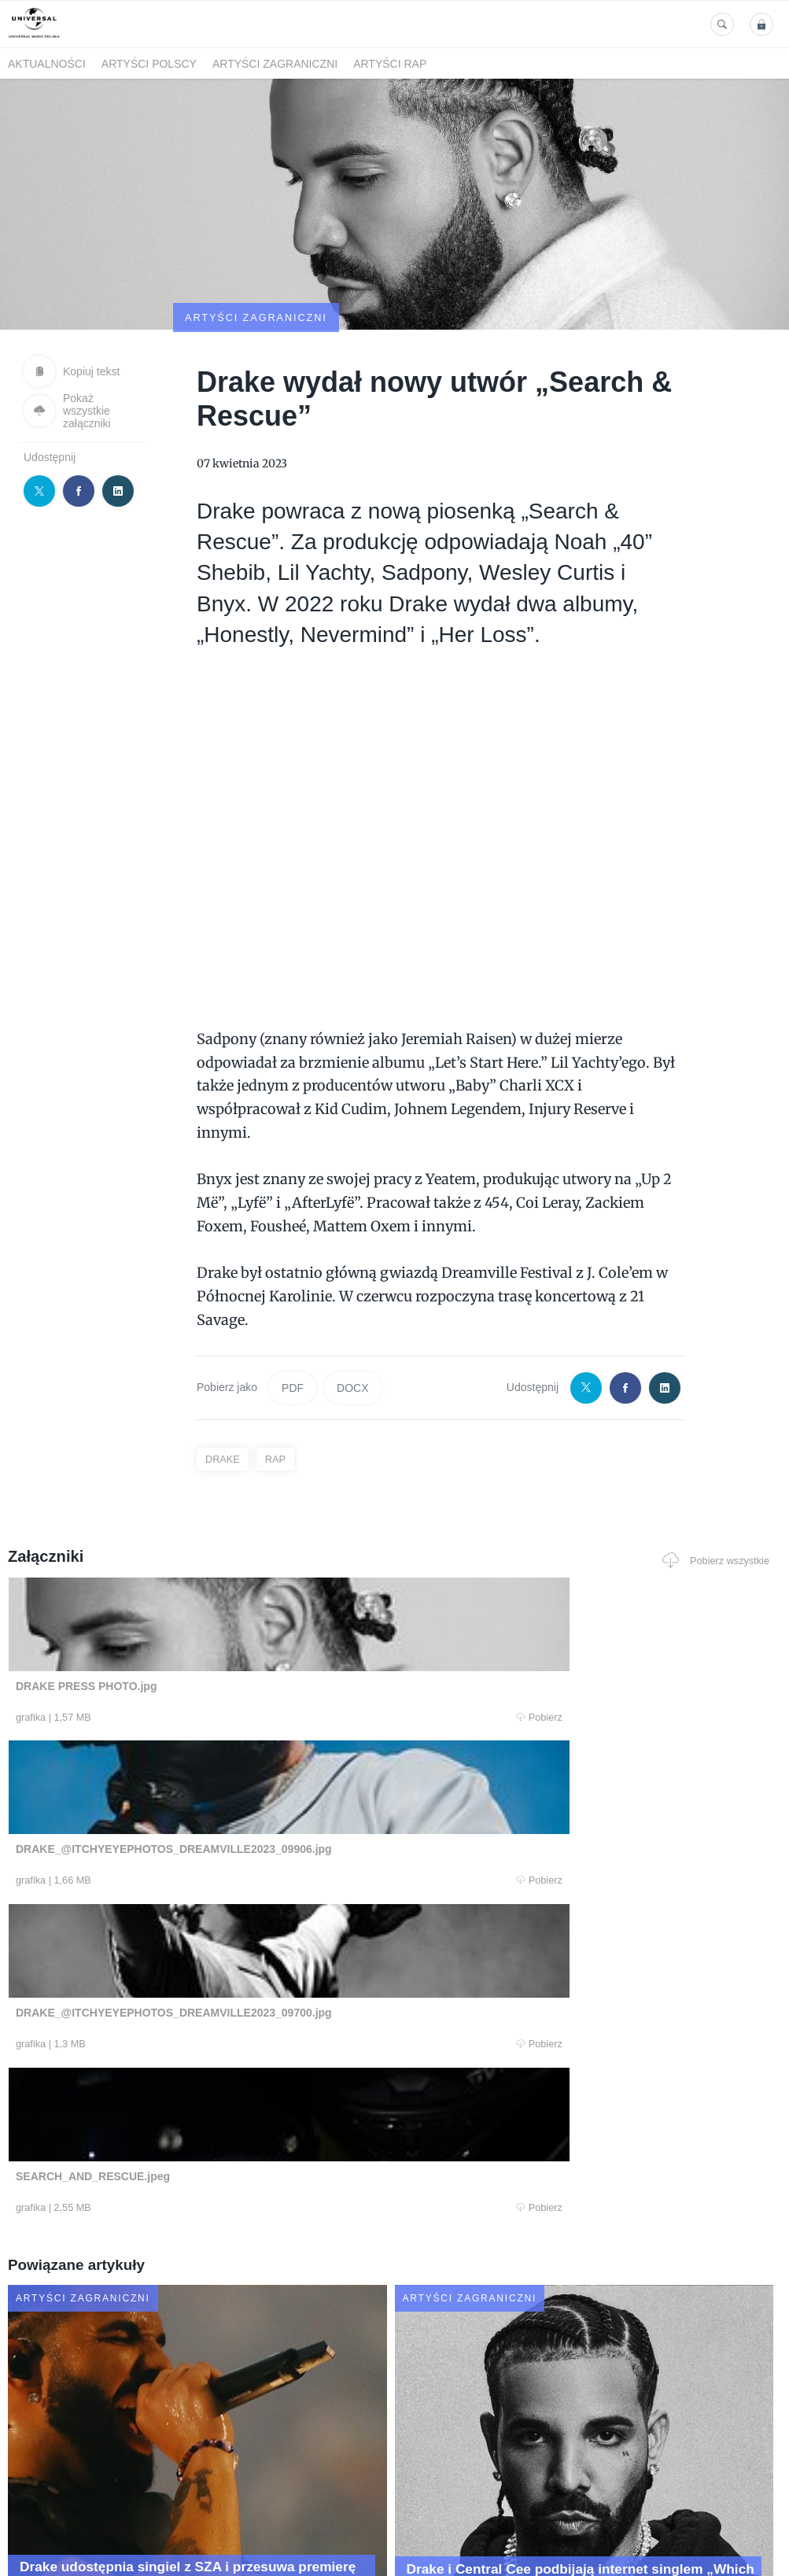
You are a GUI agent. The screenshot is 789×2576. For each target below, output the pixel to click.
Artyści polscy (149, 63)
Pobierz (160, 1641)
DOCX (352, 1311)
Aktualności (47, 63)
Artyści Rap (389, 63)
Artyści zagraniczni (274, 63)
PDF (293, 1311)
